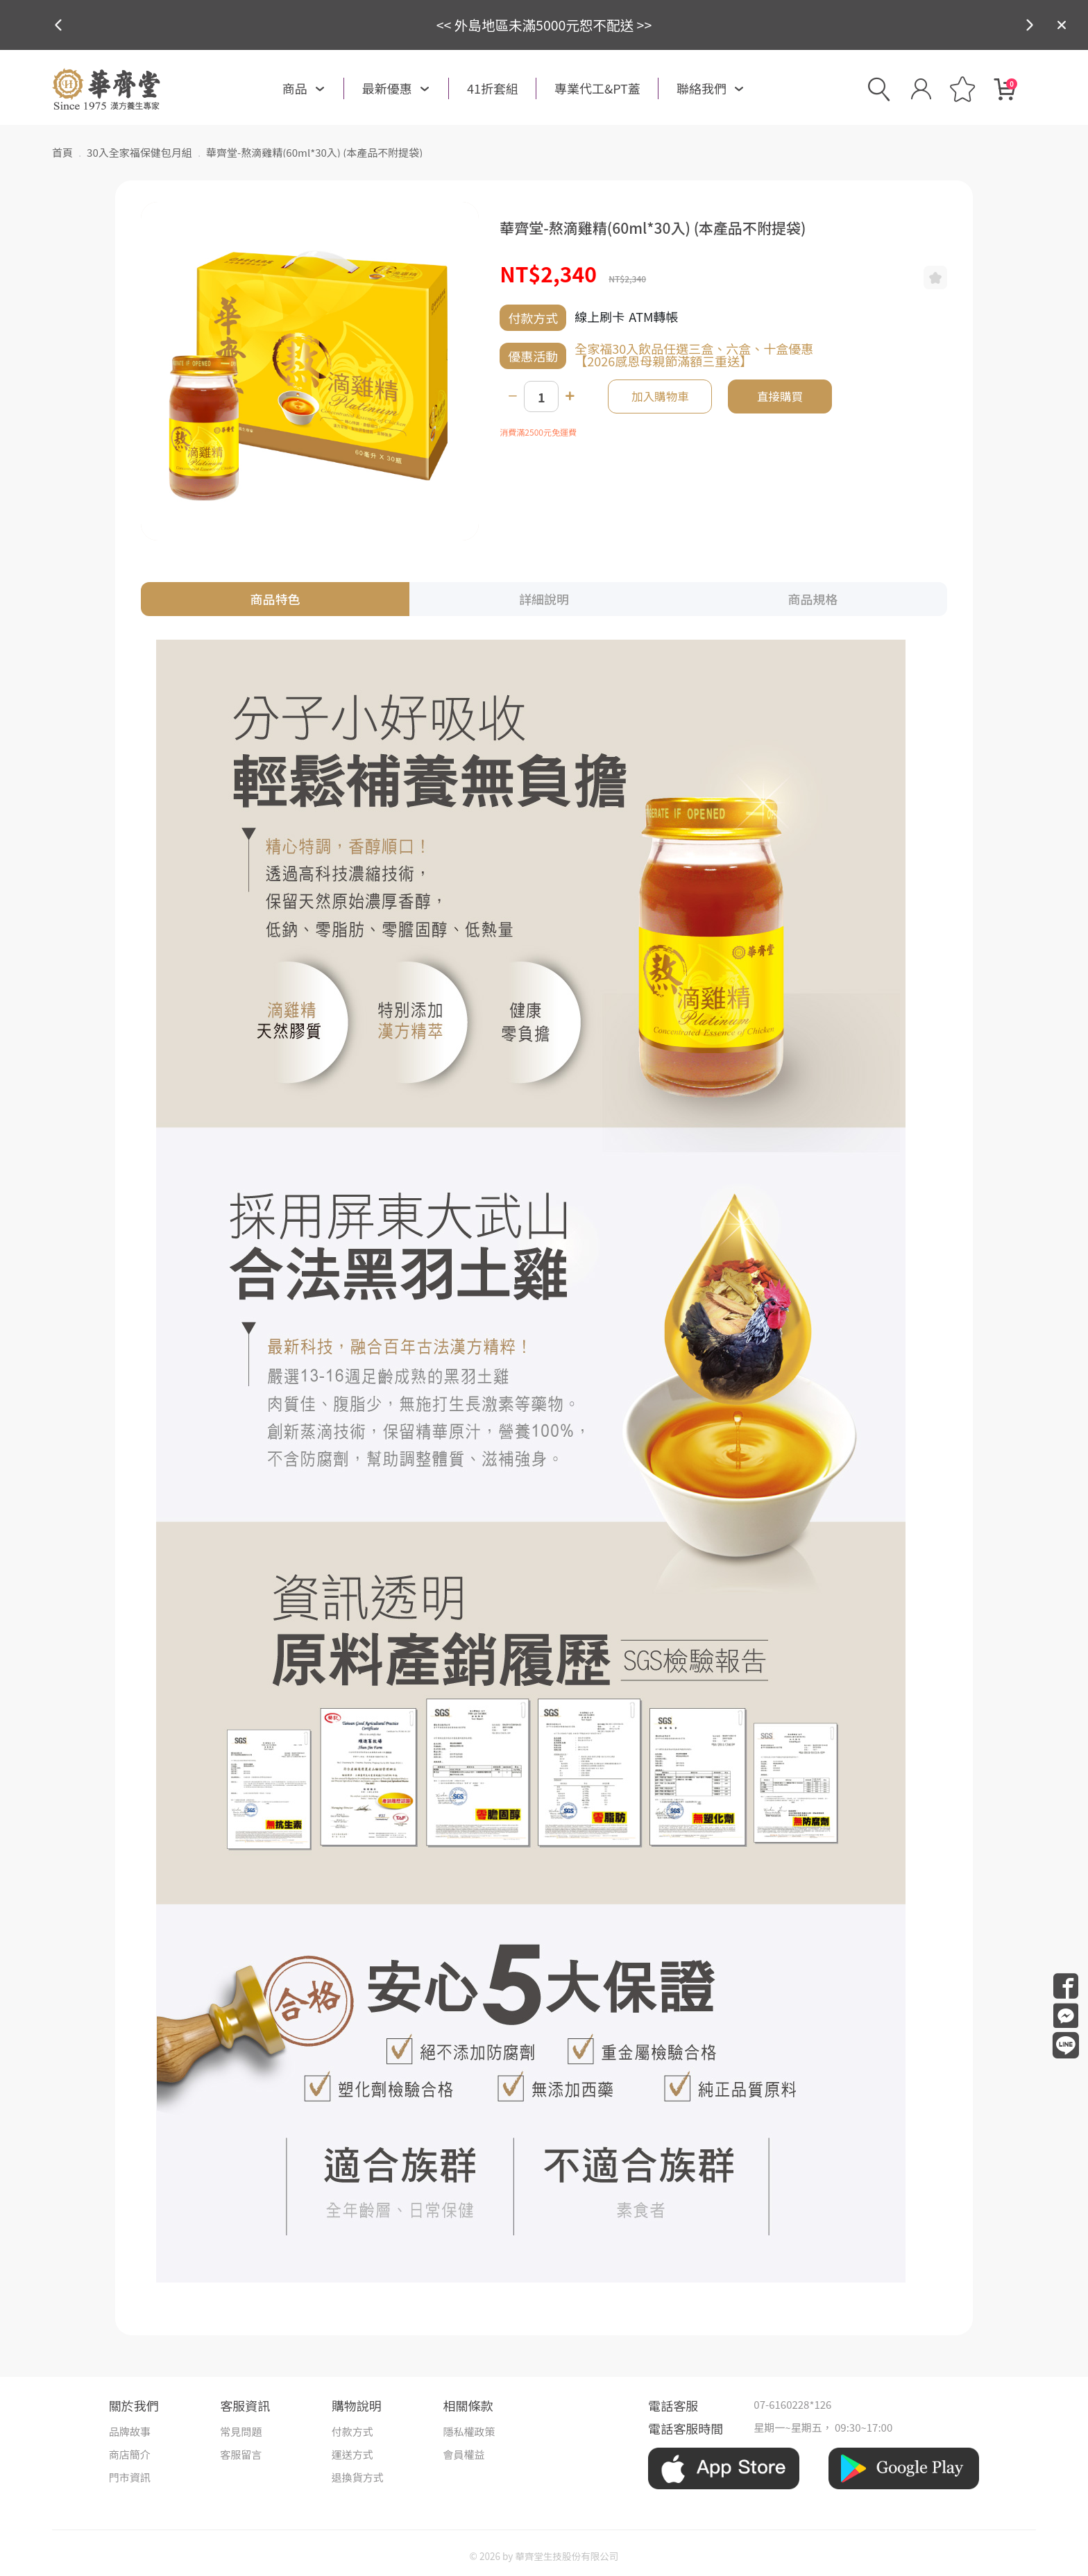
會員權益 (463, 2454)
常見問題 (241, 2431)
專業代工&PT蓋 (597, 88)
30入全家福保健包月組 (139, 152)
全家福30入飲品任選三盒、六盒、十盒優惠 (694, 348)
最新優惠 (387, 88)
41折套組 (492, 88)
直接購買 (780, 396)
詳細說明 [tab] (544, 599)
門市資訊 (130, 2477)
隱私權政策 (469, 2431)
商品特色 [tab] (275, 599)
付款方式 (352, 2431)
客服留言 (241, 2454)
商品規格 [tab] (813, 599)
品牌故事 (130, 2431)
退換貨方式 (358, 2477)
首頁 (62, 152)
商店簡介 (130, 2454)
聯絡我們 (701, 88)
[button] (1029, 25)
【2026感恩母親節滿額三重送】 (663, 361)
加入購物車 (660, 396)
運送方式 (352, 2454)
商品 (294, 88)
